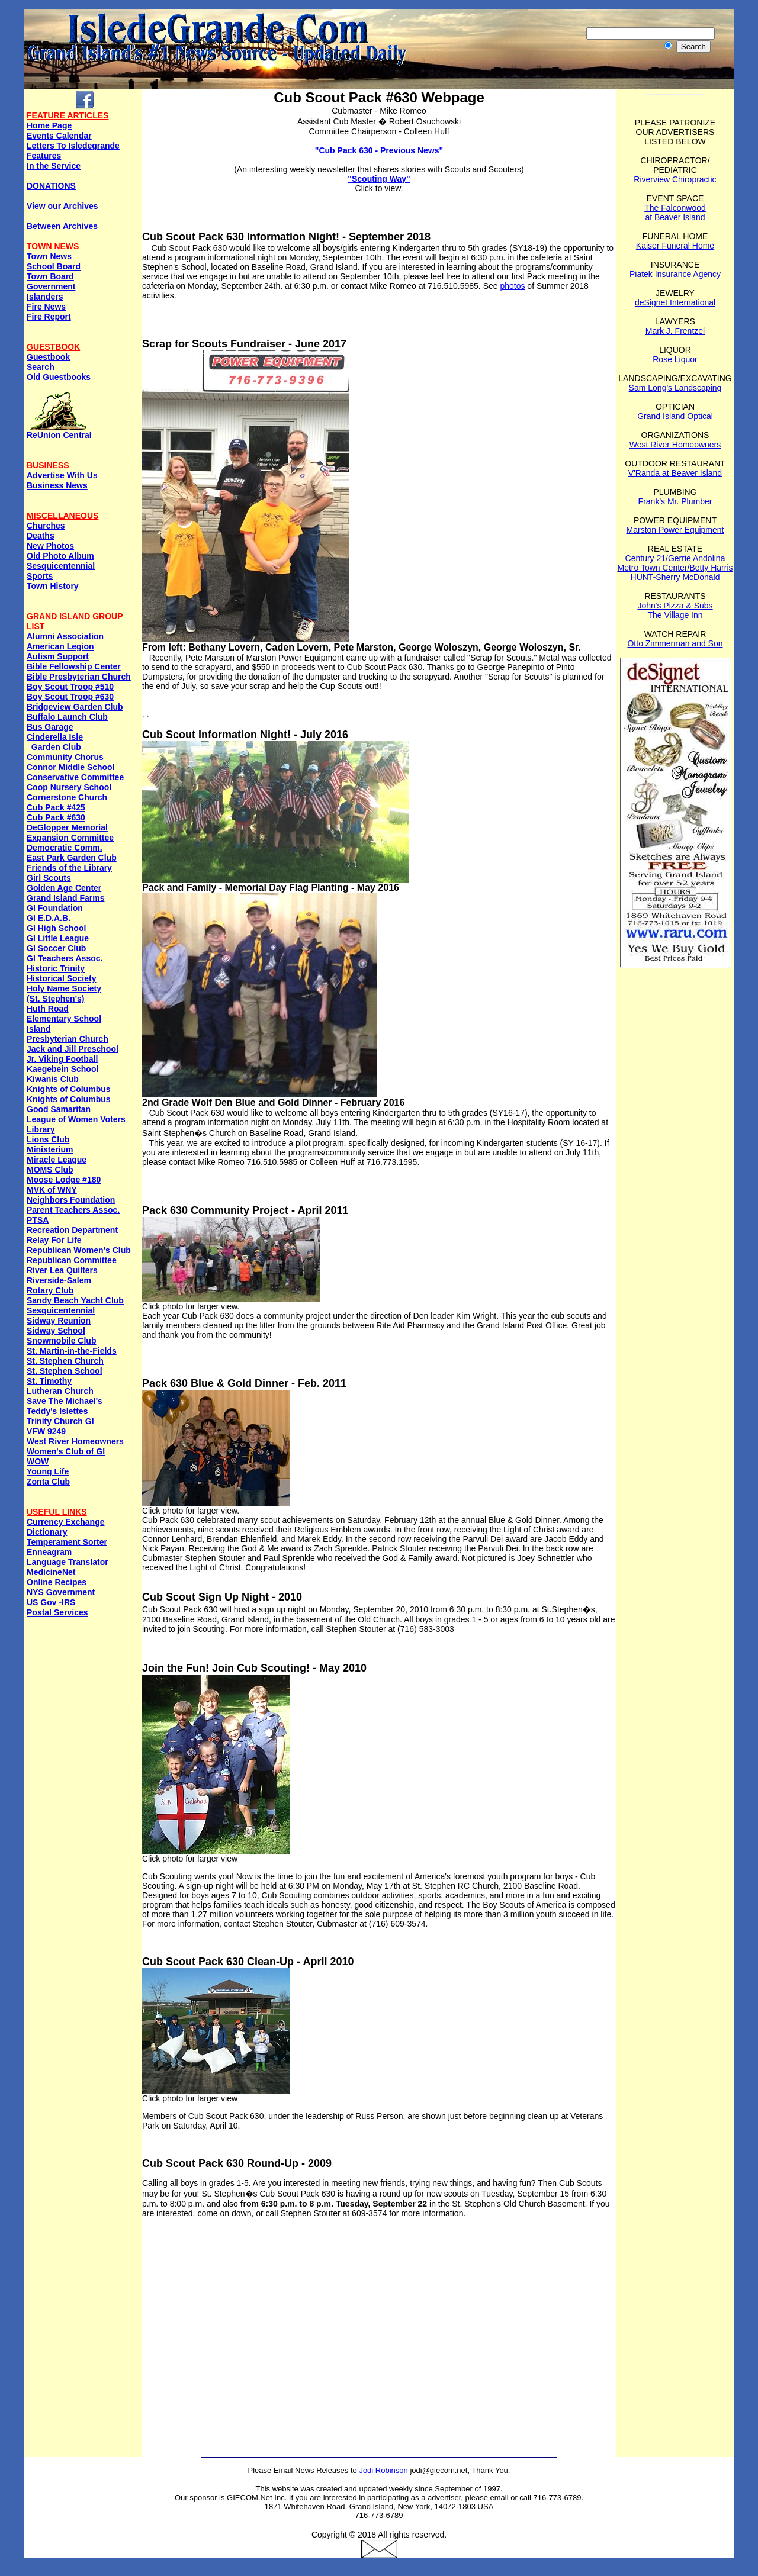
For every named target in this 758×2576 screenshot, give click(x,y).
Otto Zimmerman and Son (674, 643)
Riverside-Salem (59, 1280)
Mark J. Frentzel (675, 331)
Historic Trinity (56, 968)
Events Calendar (59, 135)
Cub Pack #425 (56, 807)
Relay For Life (54, 1240)
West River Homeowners (75, 1441)
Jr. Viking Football (62, 1059)
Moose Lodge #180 (64, 1179)
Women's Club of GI (66, 1451)
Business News (57, 485)
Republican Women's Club (79, 1250)
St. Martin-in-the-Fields (72, 1350)
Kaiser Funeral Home (675, 245)
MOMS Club (50, 1169)
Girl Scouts (49, 878)
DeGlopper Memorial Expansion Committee (70, 832)
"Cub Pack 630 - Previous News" (379, 150)
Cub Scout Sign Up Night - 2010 (222, 1597)
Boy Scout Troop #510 (70, 686)
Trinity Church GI (60, 1421)
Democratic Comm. (64, 847)
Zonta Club (48, 1481)
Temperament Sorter (67, 1542)
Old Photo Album (60, 556)
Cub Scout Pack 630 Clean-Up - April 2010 (248, 1962)
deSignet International (675, 302)
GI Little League (58, 938)
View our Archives (62, 206)
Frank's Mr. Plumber (675, 501)
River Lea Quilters (62, 1270)
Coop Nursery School (69, 787)
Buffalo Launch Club (67, 717)
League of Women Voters (76, 1119)
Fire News (46, 306)
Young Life (48, 1471)
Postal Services (57, 1612)
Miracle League (56, 1159)
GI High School (56, 928)
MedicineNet (51, 1572)
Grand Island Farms (65, 898)
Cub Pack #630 (56, 817)
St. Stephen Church (65, 1361)
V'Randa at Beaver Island (675, 473)
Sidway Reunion (59, 1320)
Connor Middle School (71, 767)
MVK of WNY (52, 1189)
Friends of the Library (69, 867)
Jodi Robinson (383, 2470)
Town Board (50, 276)
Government (51, 286)
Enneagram (49, 1552)
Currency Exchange (66, 1522)
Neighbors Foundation (71, 1200)
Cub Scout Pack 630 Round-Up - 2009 (237, 2163)
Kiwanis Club (53, 1079)
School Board (54, 266)
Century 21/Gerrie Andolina (675, 558)
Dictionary (47, 1532)
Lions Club (48, 1139)
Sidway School (56, 1330)
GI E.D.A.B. (48, 918)
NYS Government (61, 1592)
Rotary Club (50, 1290)
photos (512, 286)
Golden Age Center (64, 888)
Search (40, 367)
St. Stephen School (64, 1371)
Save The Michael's (64, 1401)
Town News (49, 256)
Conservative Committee (75, 777)
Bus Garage (50, 727)
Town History (53, 586)
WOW (38, 1461)
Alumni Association (65, 636)
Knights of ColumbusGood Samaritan (69, 1104)
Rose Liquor (675, 359)
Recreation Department (72, 1230)
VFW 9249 (46, 1431)
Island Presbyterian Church (67, 1034)
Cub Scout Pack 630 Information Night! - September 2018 (286, 237)
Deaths (40, 535)
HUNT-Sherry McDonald (675, 577)
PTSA (38, 1220)
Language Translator (67, 1562)
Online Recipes (56, 1582)
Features (44, 155)
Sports (40, 576)
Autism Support (58, 656)
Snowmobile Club (61, 1340)
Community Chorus (65, 757)
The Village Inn (674, 615)
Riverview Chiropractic (675, 179)
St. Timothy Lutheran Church (60, 1386)
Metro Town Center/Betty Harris (675, 567)
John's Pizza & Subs (674, 605)
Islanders (45, 296)
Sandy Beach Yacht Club (75, 1300)
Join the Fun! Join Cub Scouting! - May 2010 (254, 1668)
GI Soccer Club (56, 948)
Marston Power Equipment (675, 529)
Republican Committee (72, 1260)
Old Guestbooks (59, 377)
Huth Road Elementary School (64, 1013)
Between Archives (62, 226)
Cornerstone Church (67, 797)
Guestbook (48, 357)
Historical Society (62, 978)
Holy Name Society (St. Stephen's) (64, 993)
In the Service (54, 165)
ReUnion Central (59, 431)
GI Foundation (55, 908)
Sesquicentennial (61, 566)
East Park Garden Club (72, 857)
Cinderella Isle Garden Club (55, 742)
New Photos (50, 545)
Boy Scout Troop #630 (70, 696)
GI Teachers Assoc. (64, 958)
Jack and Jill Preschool (72, 1049)
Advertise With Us (62, 475)
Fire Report (49, 316)
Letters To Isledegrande (73, 145)
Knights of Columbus (69, 1089)
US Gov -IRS (51, 1602)
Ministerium (50, 1149)
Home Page (49, 125)
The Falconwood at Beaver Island (675, 212)
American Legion (60, 646)
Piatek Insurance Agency (675, 274)
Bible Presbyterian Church (79, 676)
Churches (46, 525)
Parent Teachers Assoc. (73, 1210)
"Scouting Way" (379, 178)
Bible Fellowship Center (74, 666)
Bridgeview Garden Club (75, 706)
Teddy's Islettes (57, 1411)
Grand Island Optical (675, 416)
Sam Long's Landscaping (675, 387)
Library (40, 1129)
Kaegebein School (62, 1069)
